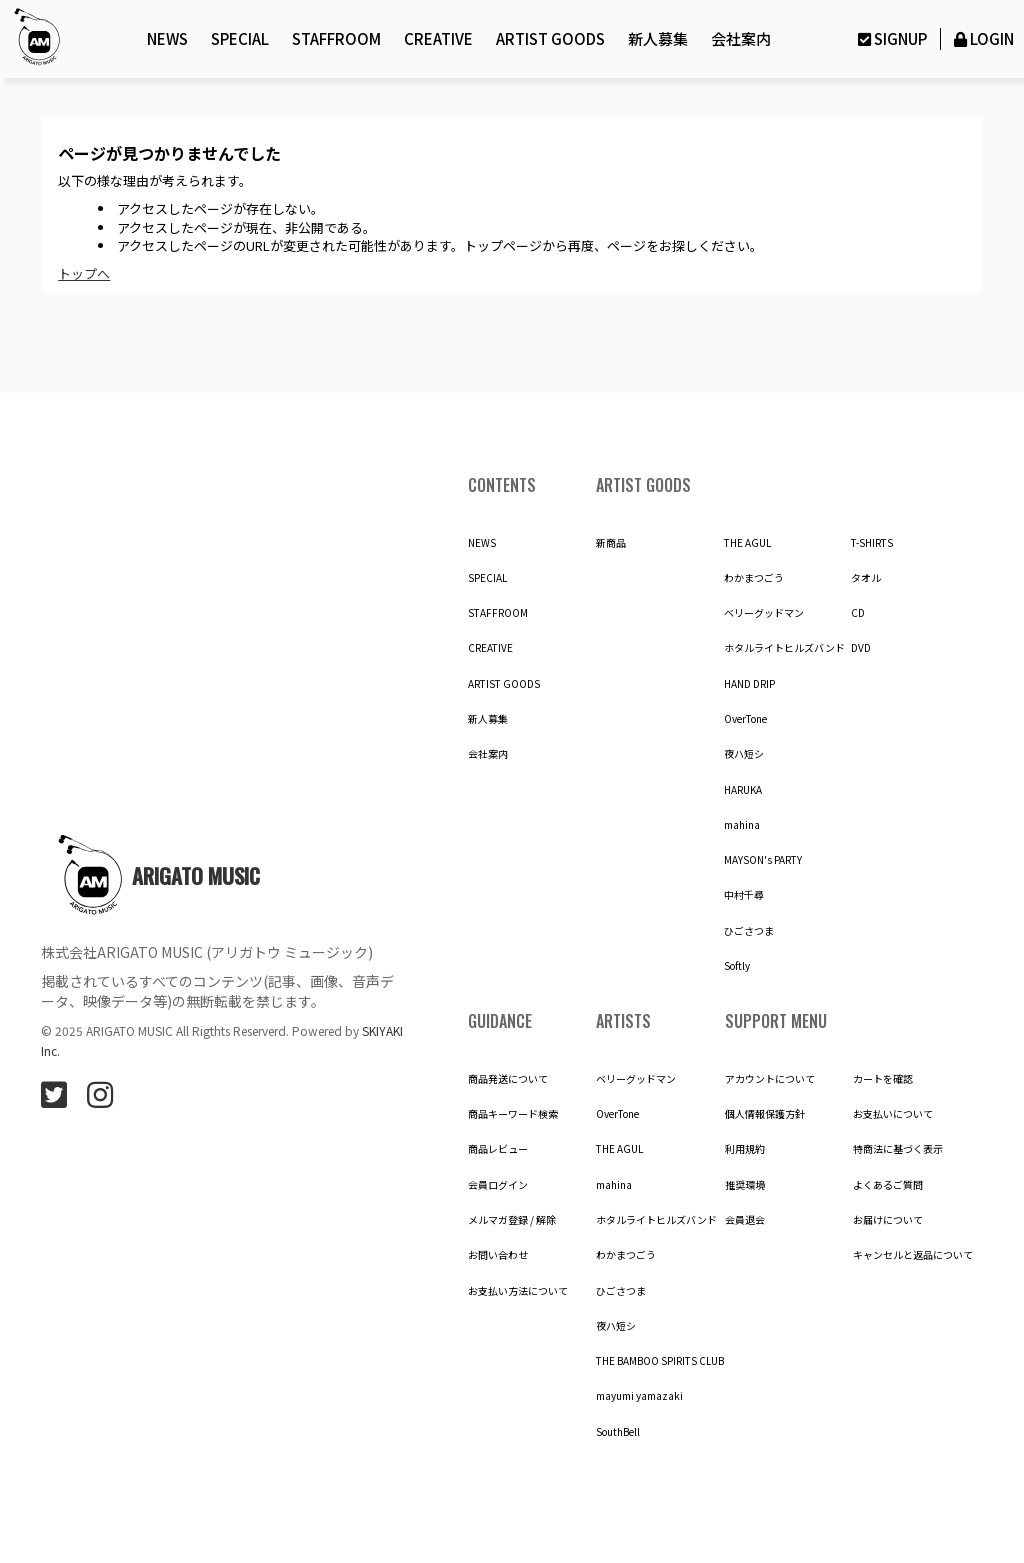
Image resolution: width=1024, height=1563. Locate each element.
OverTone (745, 719)
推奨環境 (745, 1185)
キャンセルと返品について (913, 1255)
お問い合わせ (498, 1255)
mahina (742, 825)
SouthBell (618, 1432)
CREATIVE (438, 38)
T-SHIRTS (872, 543)
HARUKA (743, 790)
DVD (861, 648)
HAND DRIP (749, 684)
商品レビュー (498, 1149)
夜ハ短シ (744, 754)
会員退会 (745, 1220)
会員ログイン (498, 1185)
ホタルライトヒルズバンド (784, 648)
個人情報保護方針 (765, 1114)
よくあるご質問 (888, 1185)
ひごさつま (749, 931)
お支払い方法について (518, 1291)
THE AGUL (747, 543)
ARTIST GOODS (550, 38)
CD (858, 613)
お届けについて (888, 1220)
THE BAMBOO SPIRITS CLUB (660, 1361)
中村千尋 (744, 895)
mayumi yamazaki (639, 1396)
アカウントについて (770, 1079)
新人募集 (658, 38)
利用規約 (745, 1149)
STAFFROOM (336, 38)
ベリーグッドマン (764, 613)
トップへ (84, 273)
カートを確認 (883, 1079)
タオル (866, 578)
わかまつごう (754, 578)
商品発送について (508, 1079)
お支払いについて (893, 1114)
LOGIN (982, 38)
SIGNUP (890, 38)
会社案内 (741, 38)
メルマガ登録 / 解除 (512, 1220)
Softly (737, 966)
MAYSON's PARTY (763, 860)
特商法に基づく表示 (898, 1149)
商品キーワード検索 (513, 1114)
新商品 (611, 543)
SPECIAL (240, 38)
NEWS (167, 38)
